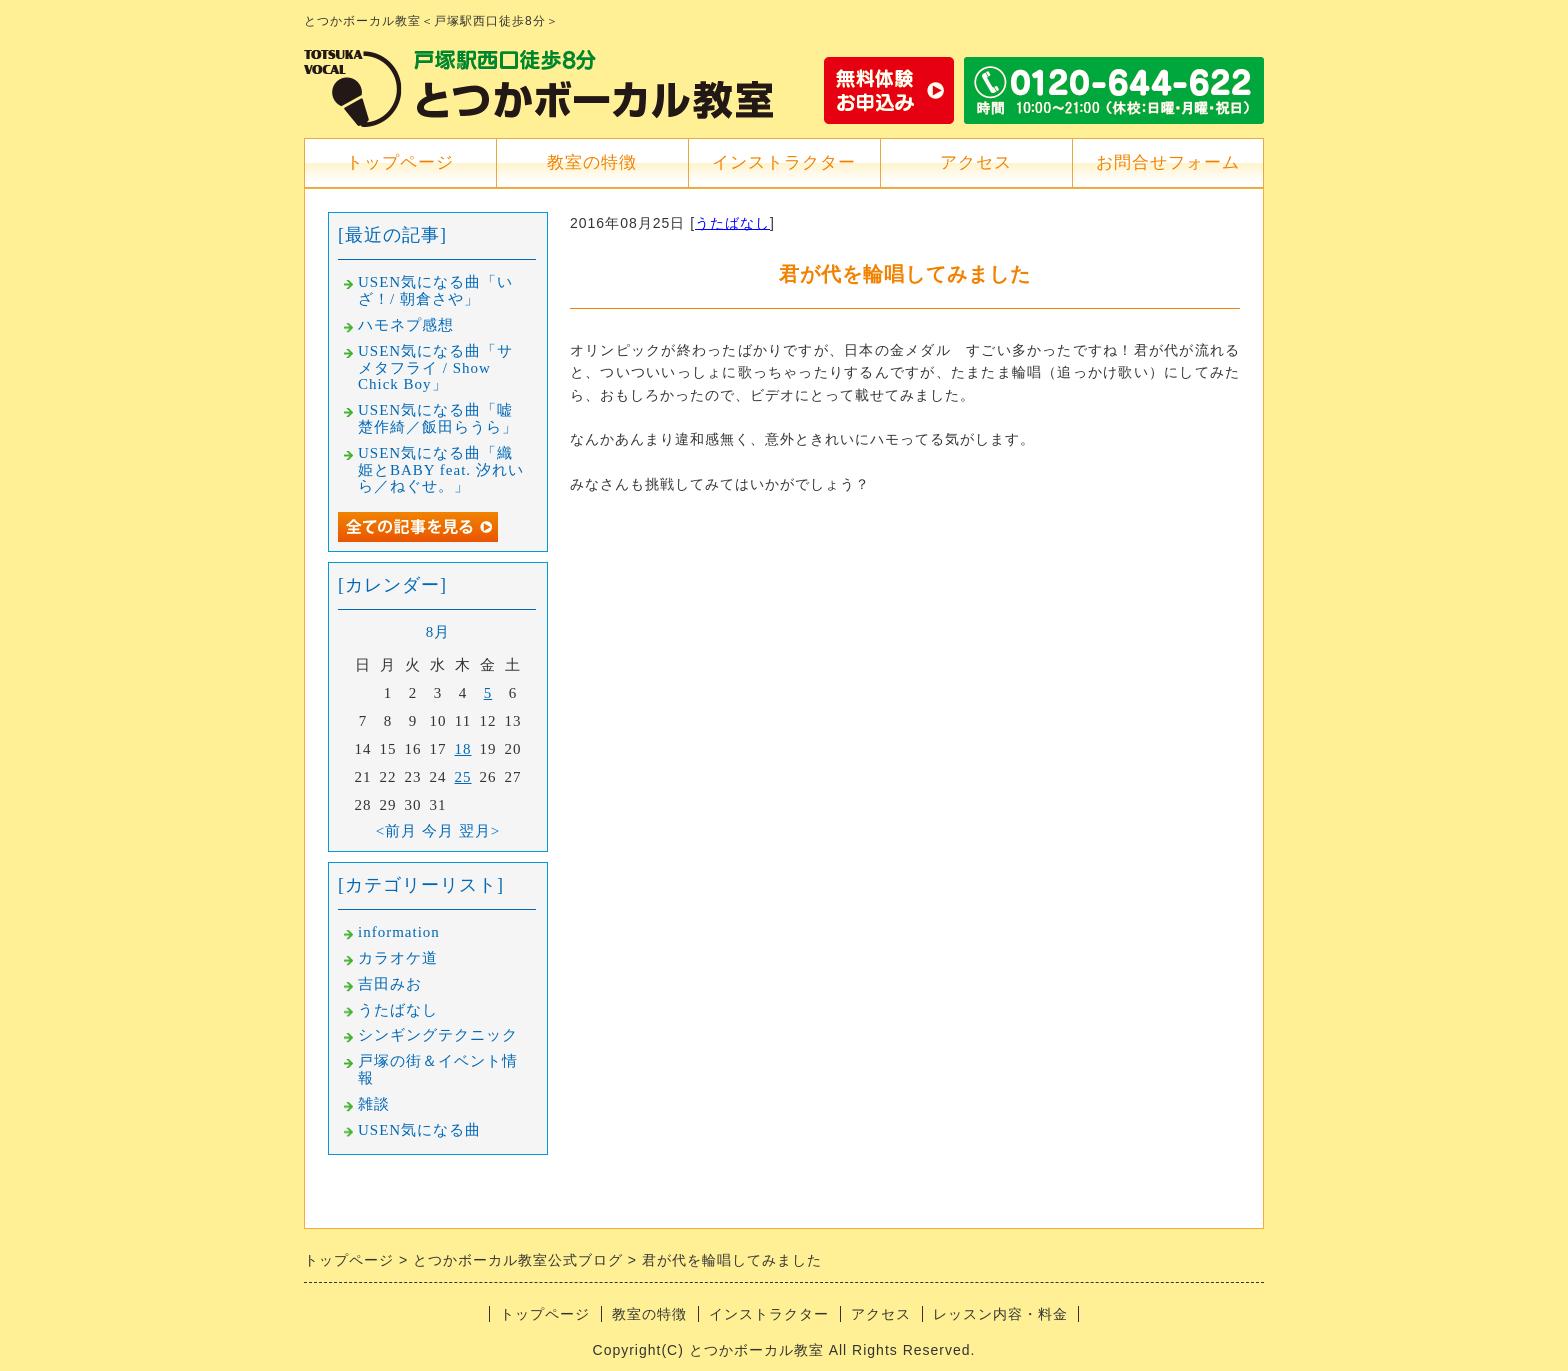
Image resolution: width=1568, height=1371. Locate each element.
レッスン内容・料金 (1000, 1314)
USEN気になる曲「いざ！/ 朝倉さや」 (435, 290)
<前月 (396, 831)
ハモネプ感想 (406, 325)
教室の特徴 (592, 162)
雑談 (374, 1104)
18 (463, 749)
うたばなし (732, 223)
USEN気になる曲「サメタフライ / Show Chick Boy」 (435, 368)
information (399, 932)
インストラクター (784, 162)
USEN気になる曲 (419, 1130)
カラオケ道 (398, 958)
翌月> (479, 831)
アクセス (976, 162)
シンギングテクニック (438, 1035)
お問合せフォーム (1168, 162)
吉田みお (390, 984)
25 (463, 777)
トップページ (400, 162)
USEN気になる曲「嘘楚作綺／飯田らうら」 (438, 418)
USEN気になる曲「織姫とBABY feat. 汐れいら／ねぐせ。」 (441, 470)
